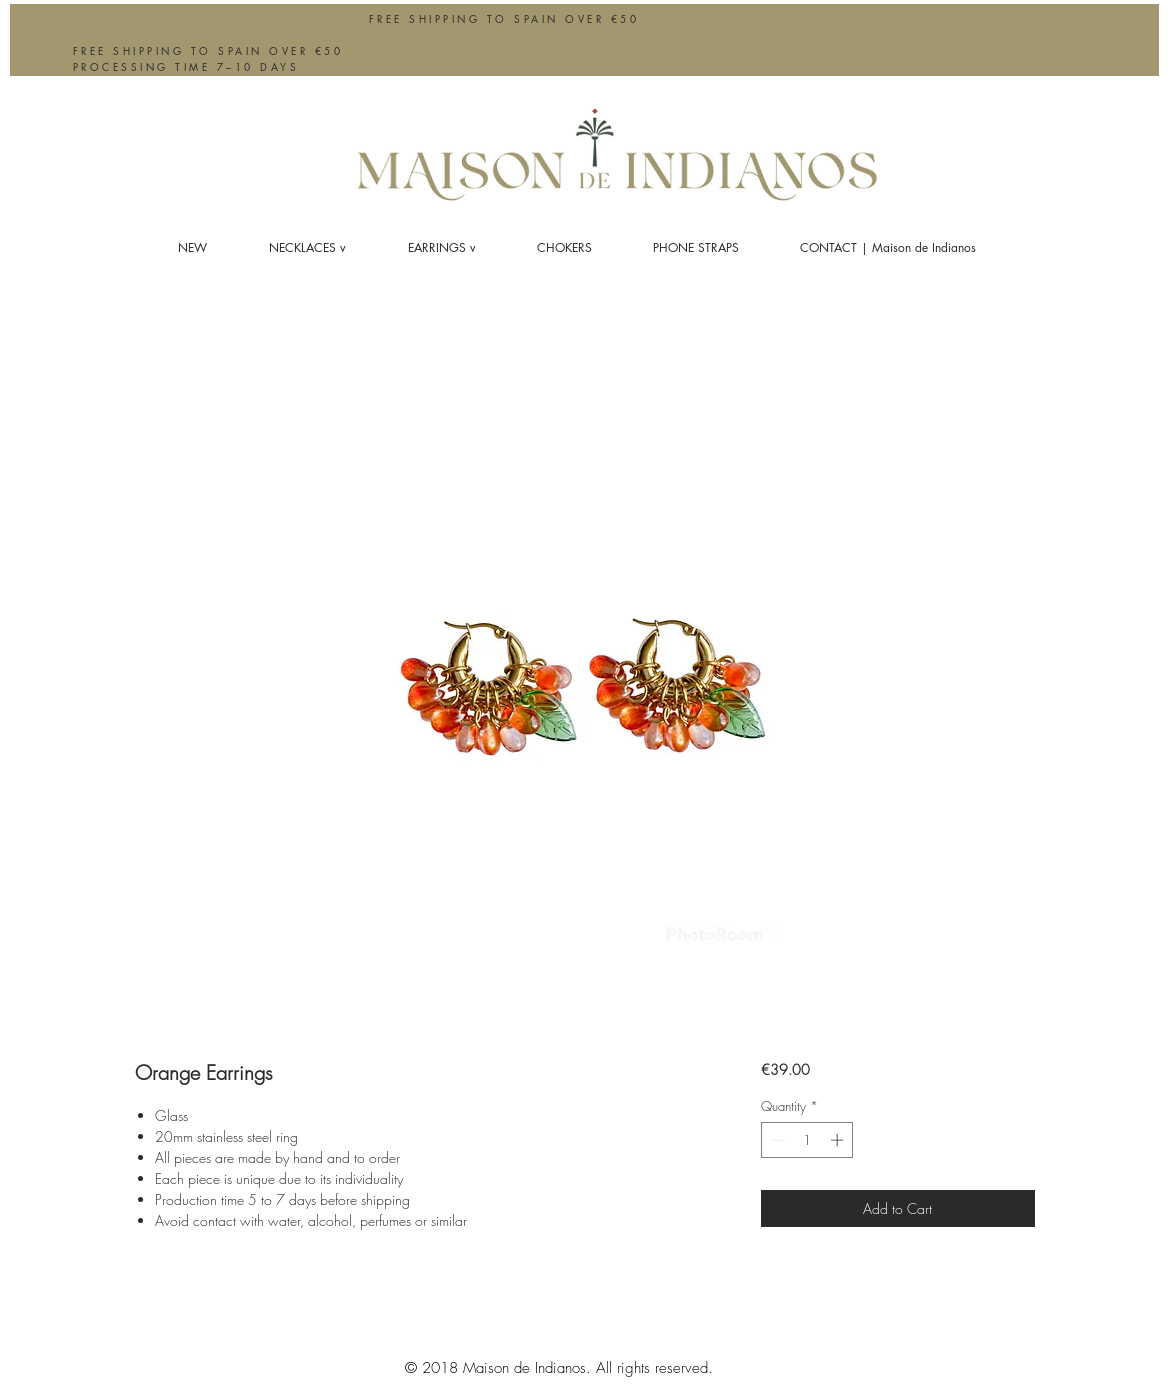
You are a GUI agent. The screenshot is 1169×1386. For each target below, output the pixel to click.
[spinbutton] (807, 1140)
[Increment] (839, 1140)
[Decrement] (776, 1140)
